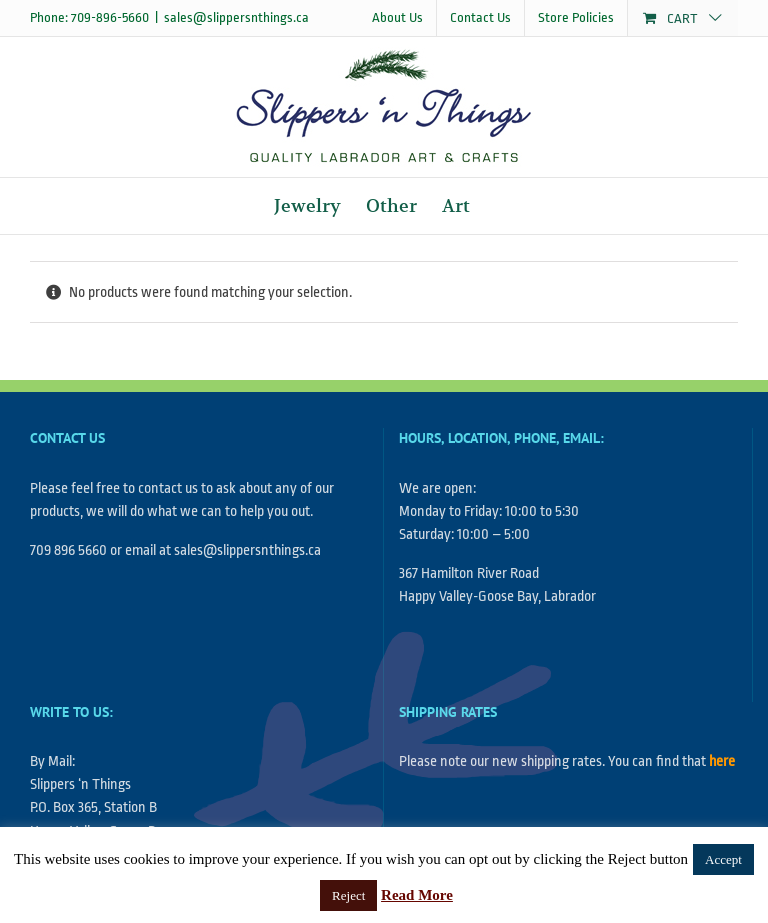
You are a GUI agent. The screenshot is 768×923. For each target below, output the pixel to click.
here (722, 761)
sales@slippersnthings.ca (236, 17)
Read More (417, 895)
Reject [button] (348, 895)
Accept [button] (723, 859)
